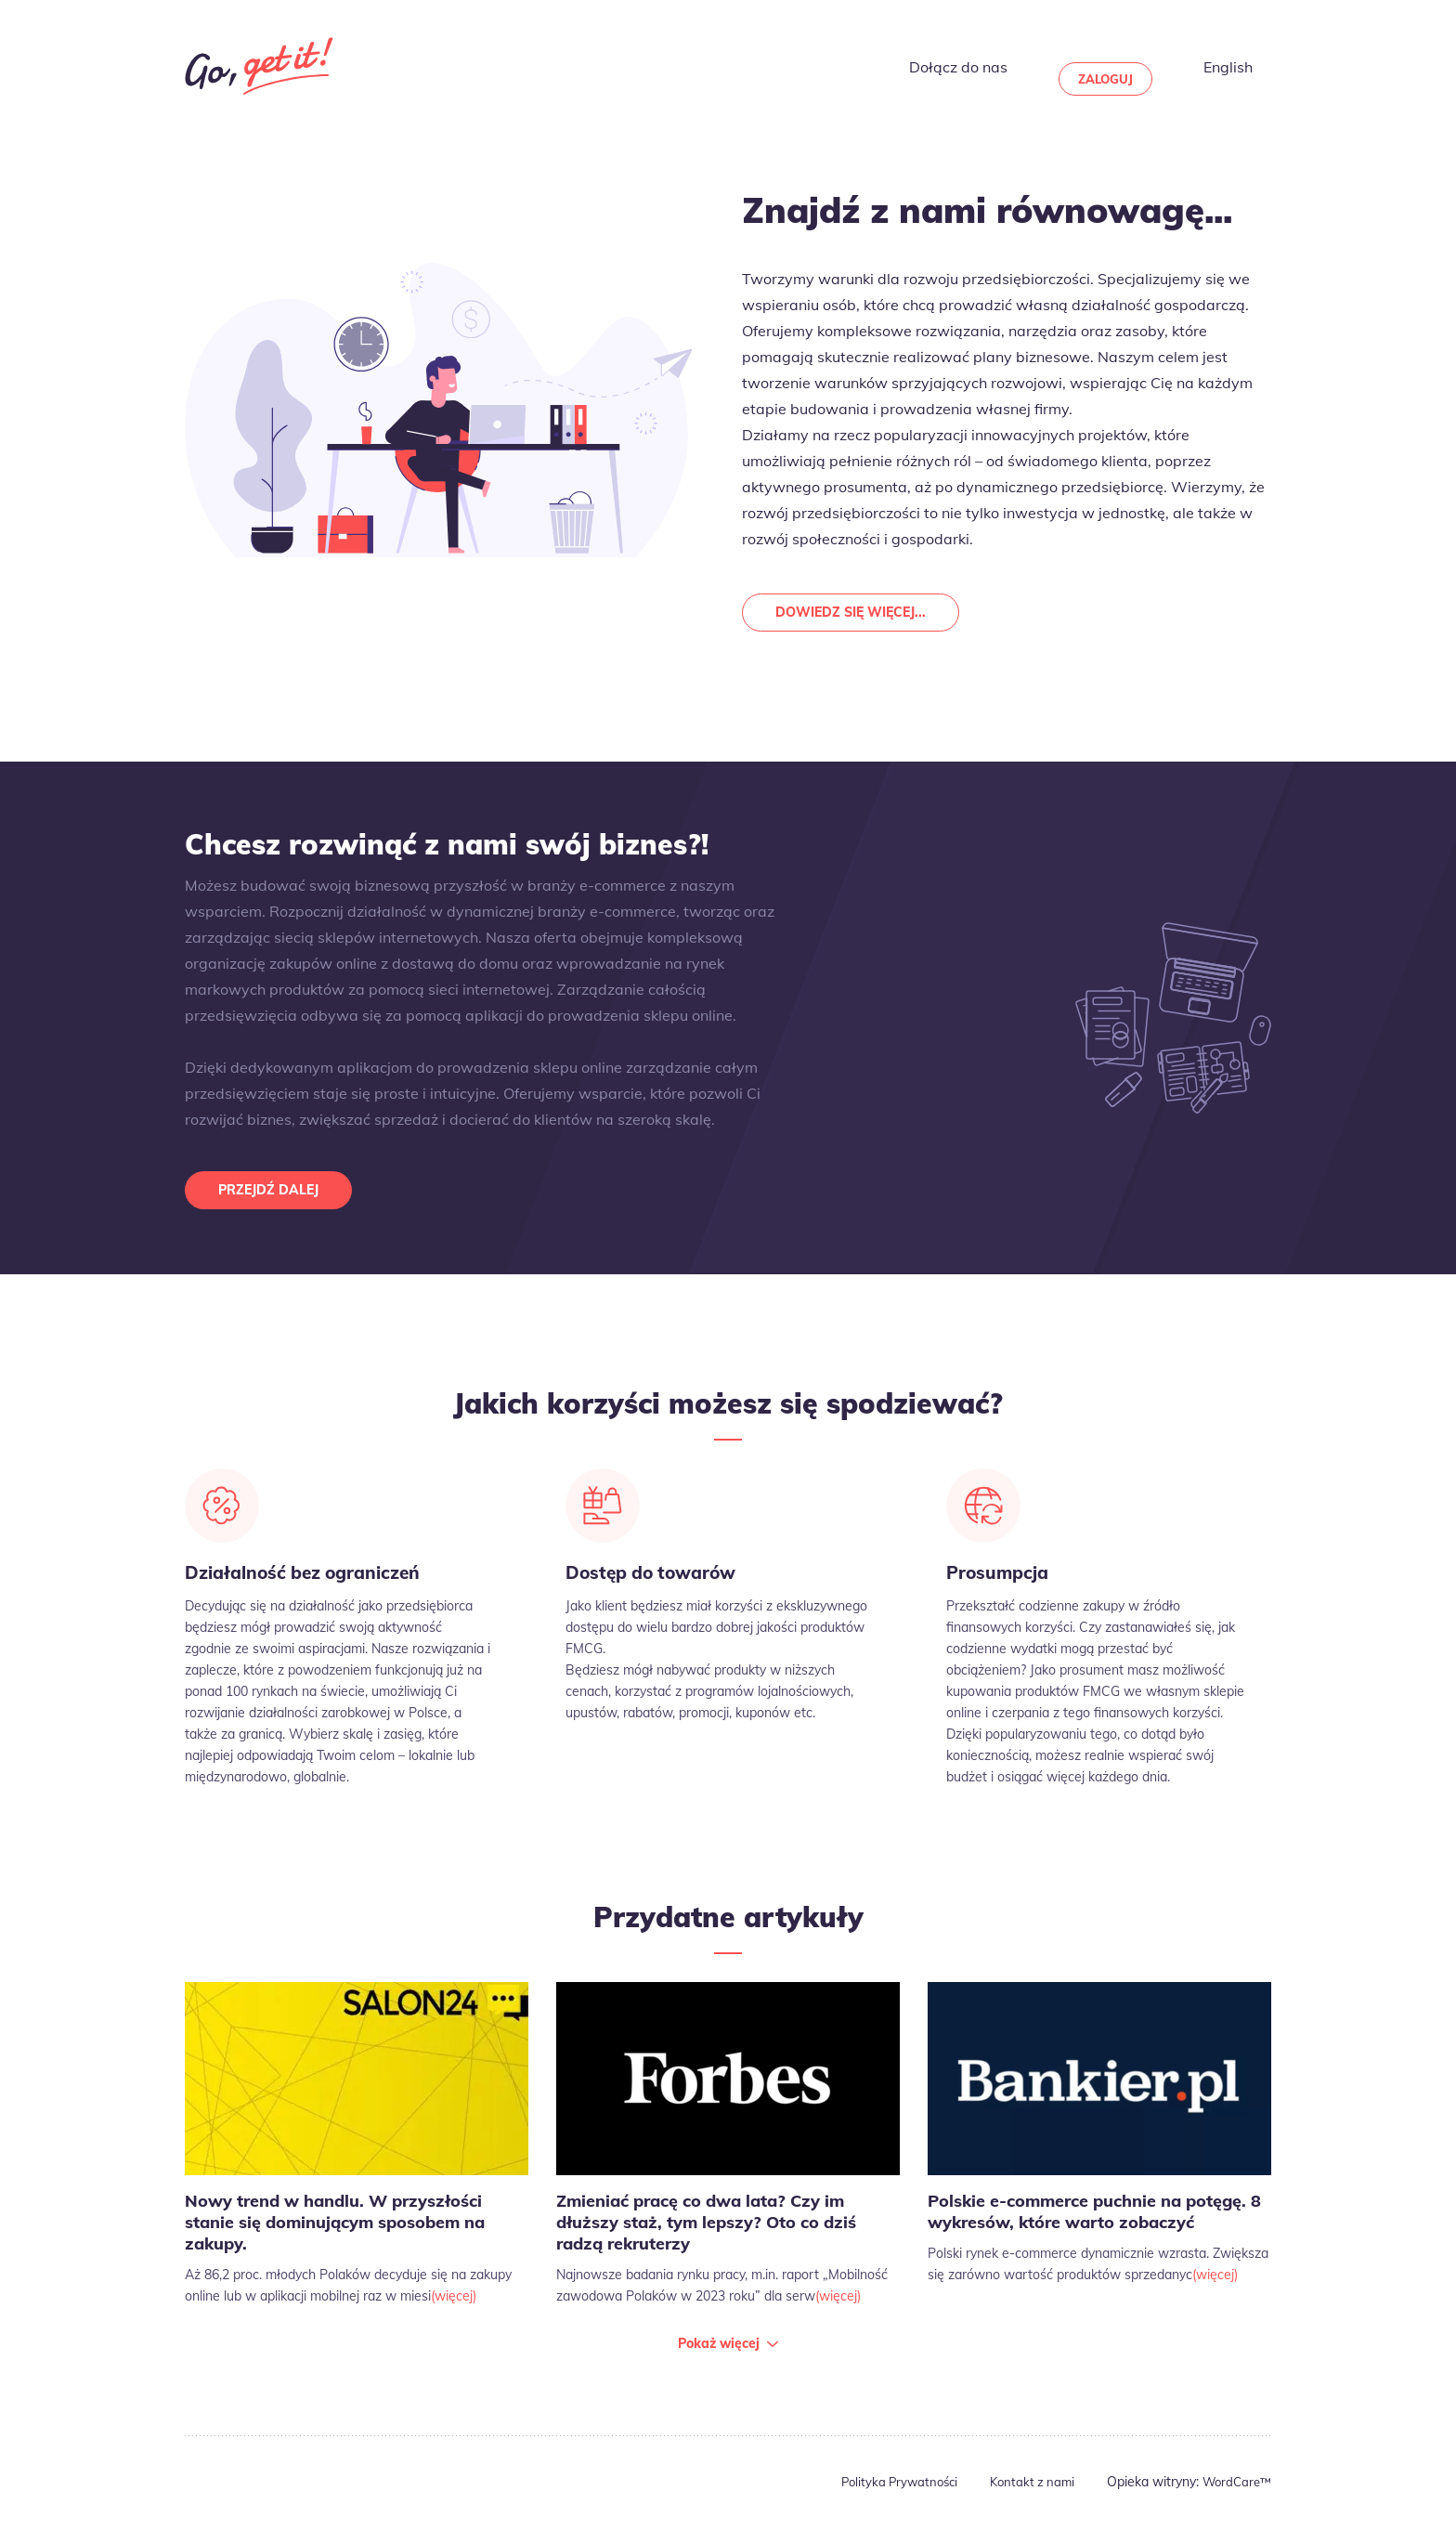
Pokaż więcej (719, 2358)
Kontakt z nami (1024, 2496)
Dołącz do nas (1004, 65)
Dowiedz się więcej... (858, 614)
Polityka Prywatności (885, 2496)
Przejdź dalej (275, 1197)
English (1247, 65)
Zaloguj (1137, 66)
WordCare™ (1234, 2496)
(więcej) (453, 2310)
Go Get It (259, 66)
